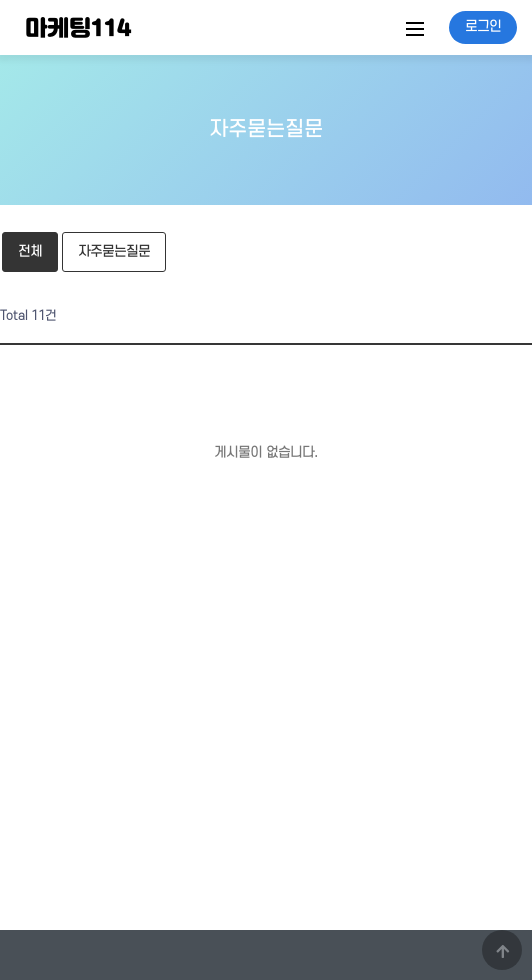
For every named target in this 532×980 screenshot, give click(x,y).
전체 (30, 251)
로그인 (483, 26)
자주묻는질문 (114, 251)
